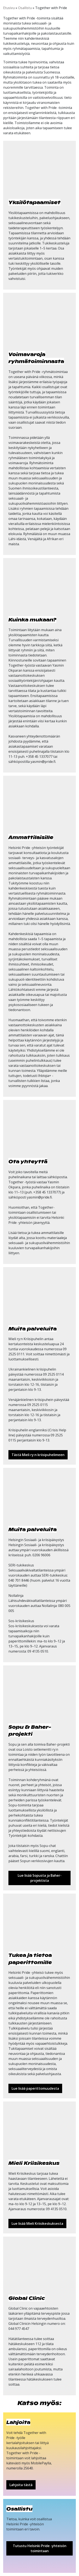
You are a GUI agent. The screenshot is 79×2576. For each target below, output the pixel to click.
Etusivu (9, 7)
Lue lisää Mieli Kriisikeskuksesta (37, 2223)
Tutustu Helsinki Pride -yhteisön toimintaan (39, 2548)
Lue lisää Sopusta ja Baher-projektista (40, 1878)
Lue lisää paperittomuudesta (35, 2088)
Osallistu (25, 7)
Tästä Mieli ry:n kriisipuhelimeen (38, 1454)
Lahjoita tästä (20, 2484)
